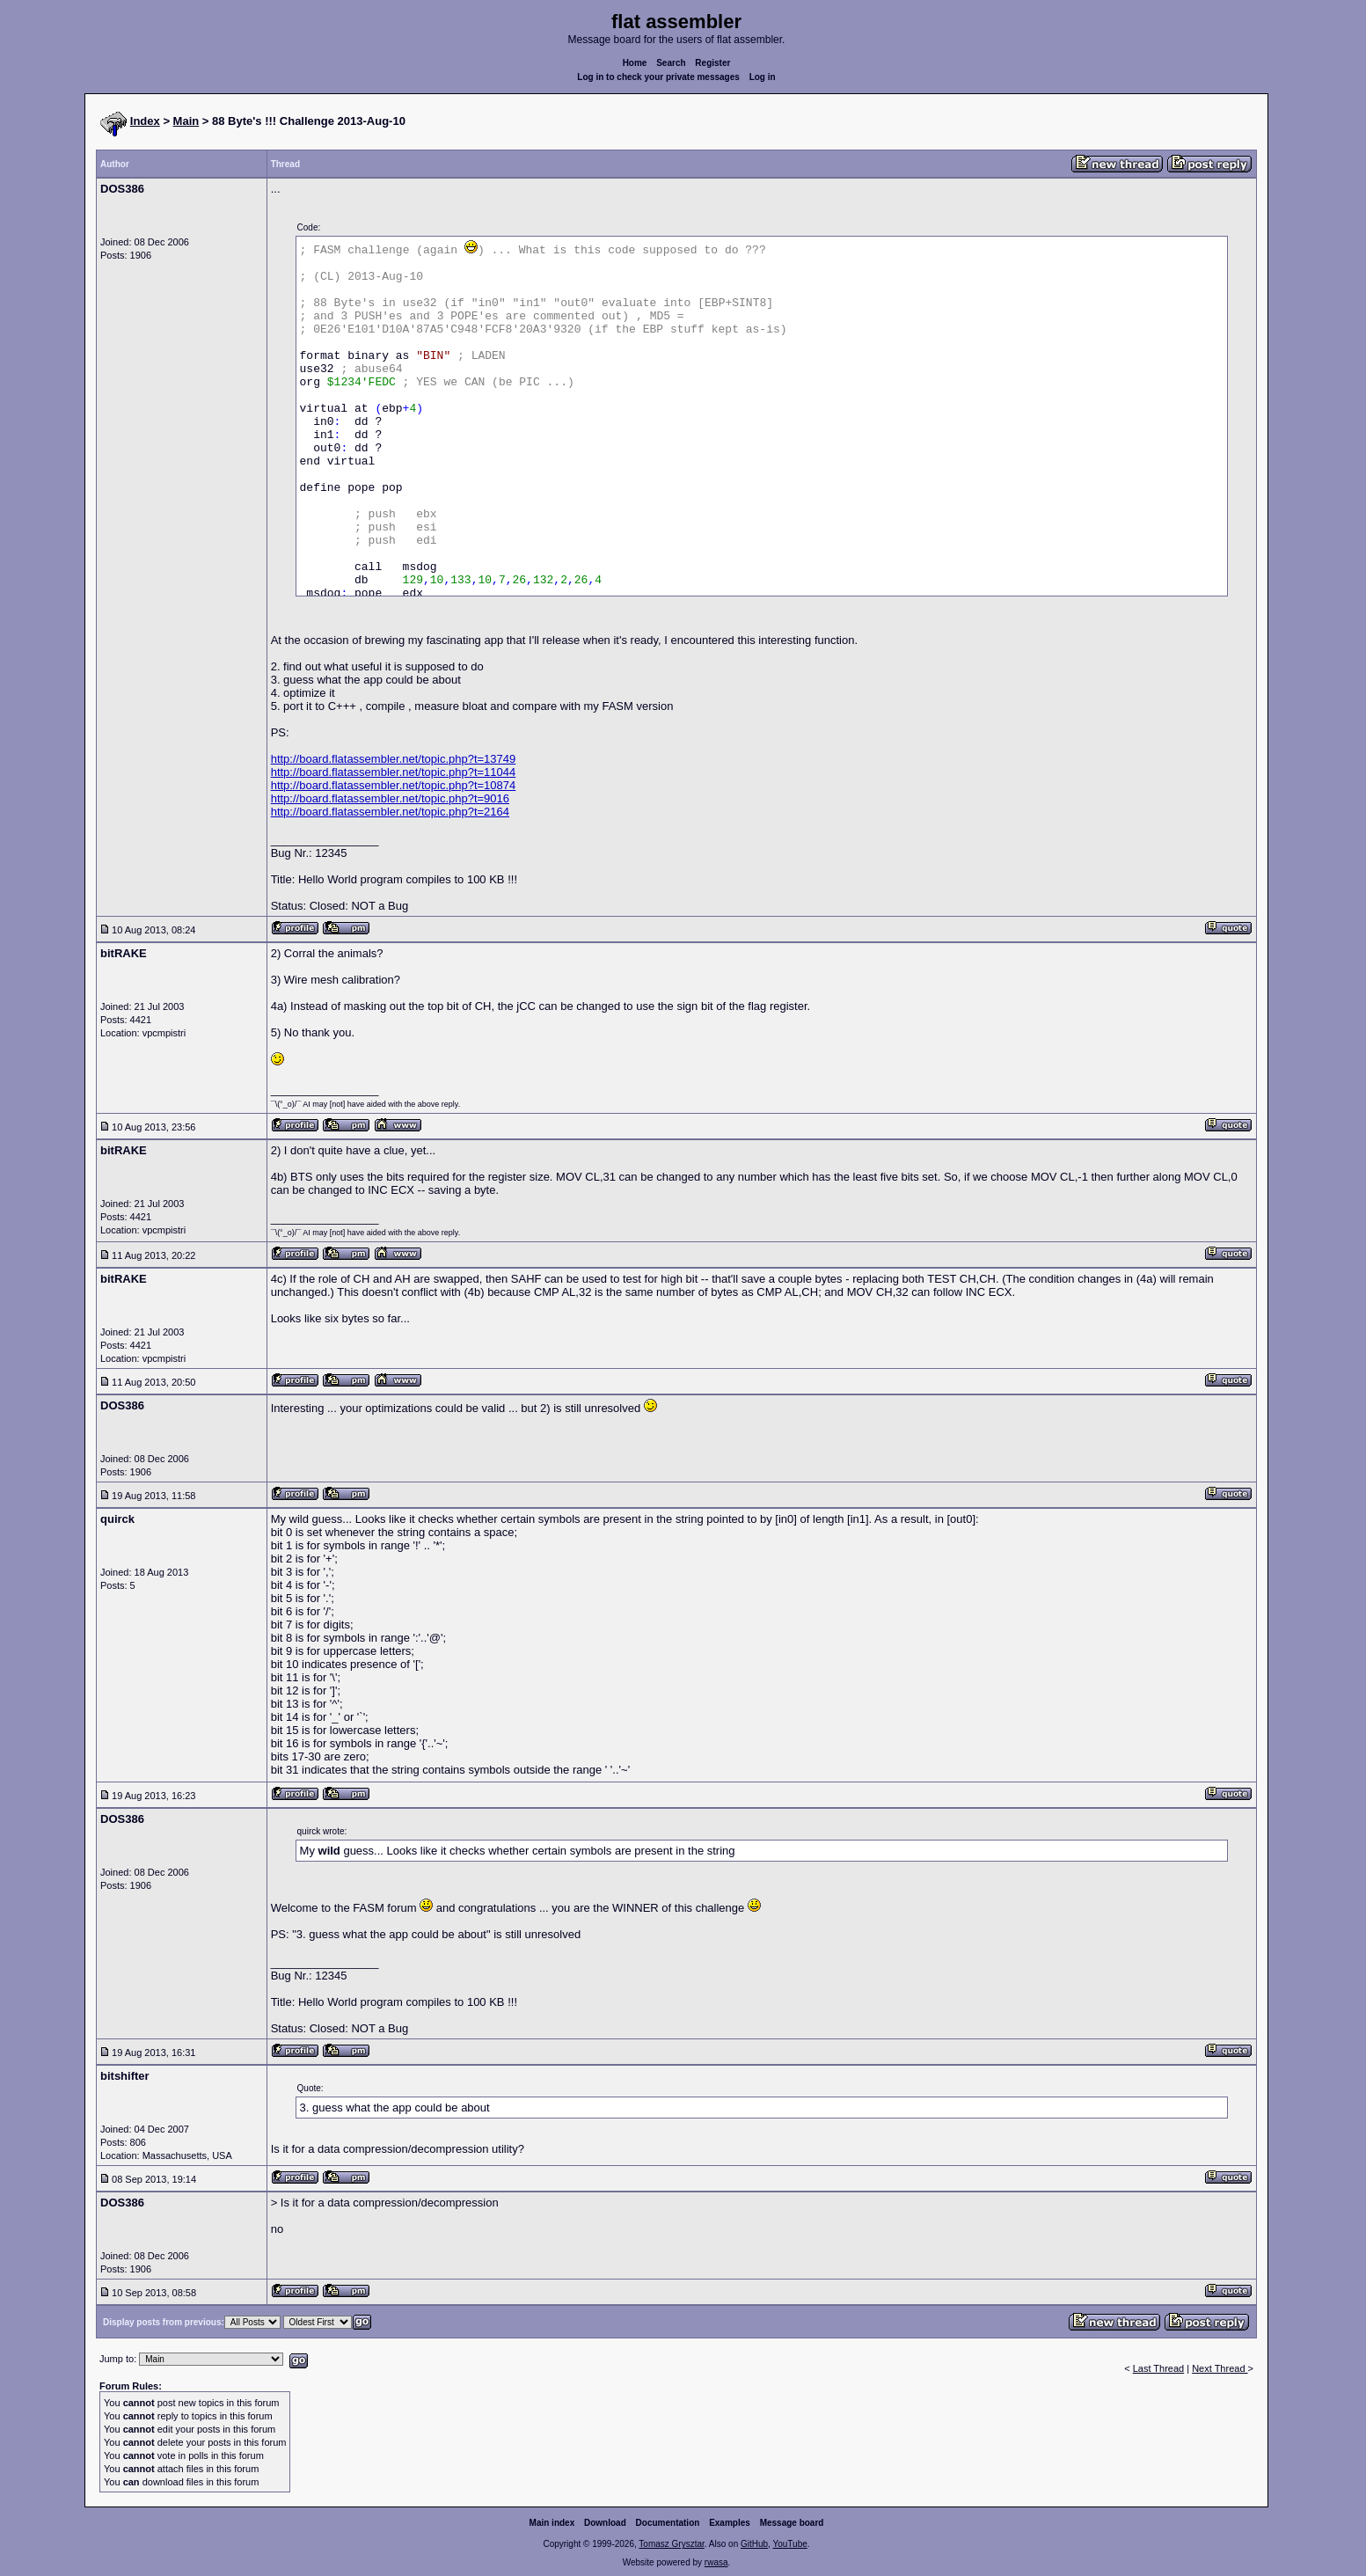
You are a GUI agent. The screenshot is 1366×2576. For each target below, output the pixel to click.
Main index (552, 2523)
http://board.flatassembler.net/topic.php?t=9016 (390, 798)
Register (712, 63)
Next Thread (1219, 2368)
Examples (729, 2523)
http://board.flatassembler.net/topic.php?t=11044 (393, 772)
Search (670, 63)
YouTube (789, 2544)
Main (186, 121)
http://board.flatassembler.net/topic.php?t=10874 (393, 785)
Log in (762, 77)
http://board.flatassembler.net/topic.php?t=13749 (393, 758)
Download (605, 2523)
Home (635, 63)
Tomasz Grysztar (671, 2544)
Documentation (668, 2523)
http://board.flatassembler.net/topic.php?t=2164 (390, 811)
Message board (792, 2523)
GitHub (754, 2544)
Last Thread (1159, 2368)
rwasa (716, 2562)
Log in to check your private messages (658, 77)
